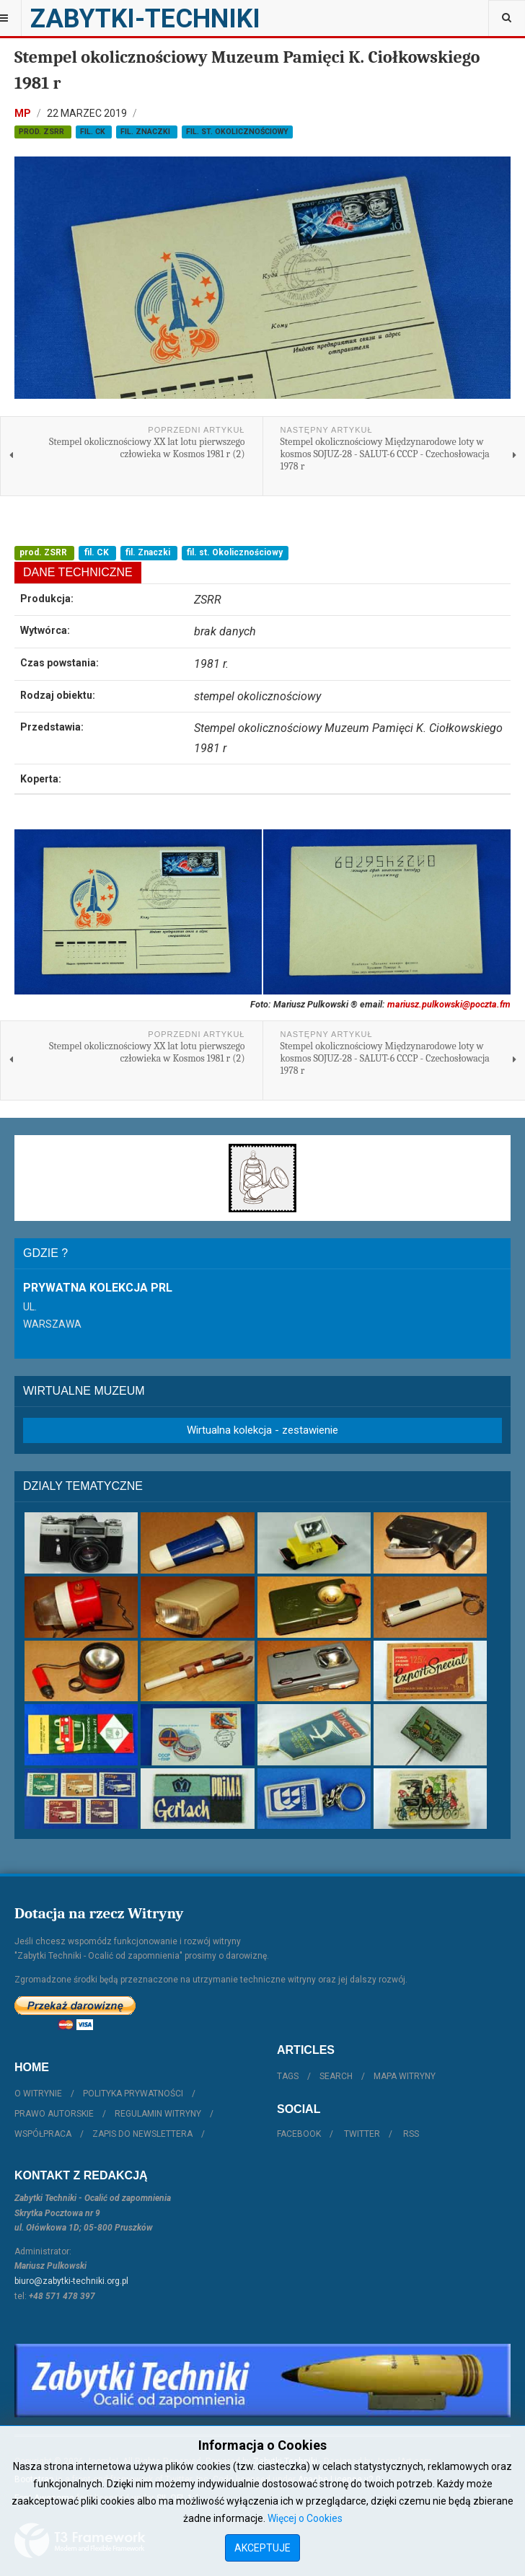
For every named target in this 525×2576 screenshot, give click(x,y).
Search (336, 2076)
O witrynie (38, 2093)
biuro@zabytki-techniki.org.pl (71, 2281)
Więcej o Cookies (305, 2518)
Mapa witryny (405, 2076)
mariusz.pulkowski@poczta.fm (449, 1004)
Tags (288, 2076)
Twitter (362, 2134)
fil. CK (93, 131)
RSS (411, 2134)
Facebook (299, 2134)
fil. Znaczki (146, 131)
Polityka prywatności (133, 2093)
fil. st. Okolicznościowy (237, 131)
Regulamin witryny (158, 2114)
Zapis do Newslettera (142, 2134)
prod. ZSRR (42, 131)
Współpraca (42, 2134)
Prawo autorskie (54, 2114)
